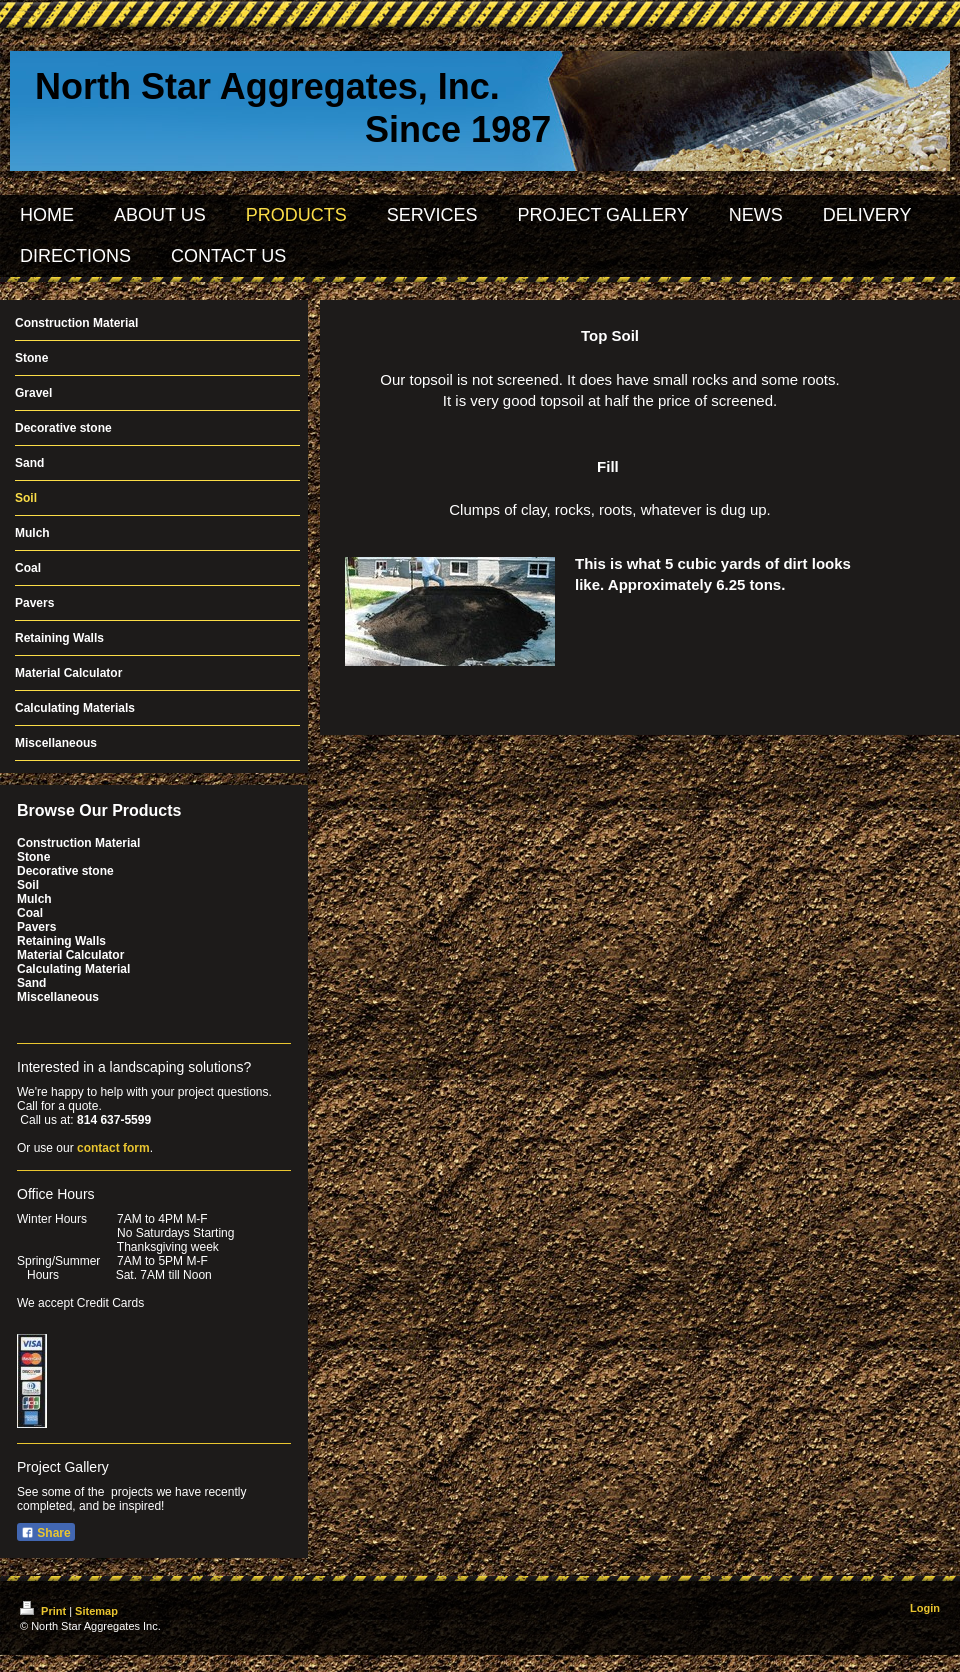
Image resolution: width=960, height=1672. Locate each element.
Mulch (34, 899)
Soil (28, 885)
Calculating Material (73, 969)
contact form (113, 1148)
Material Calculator (70, 955)
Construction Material (78, 843)
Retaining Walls (61, 941)
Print (44, 1611)
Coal (30, 913)
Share (46, 1533)
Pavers (36, 927)
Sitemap (96, 1611)
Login (925, 1608)
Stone (33, 857)
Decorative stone (65, 871)
